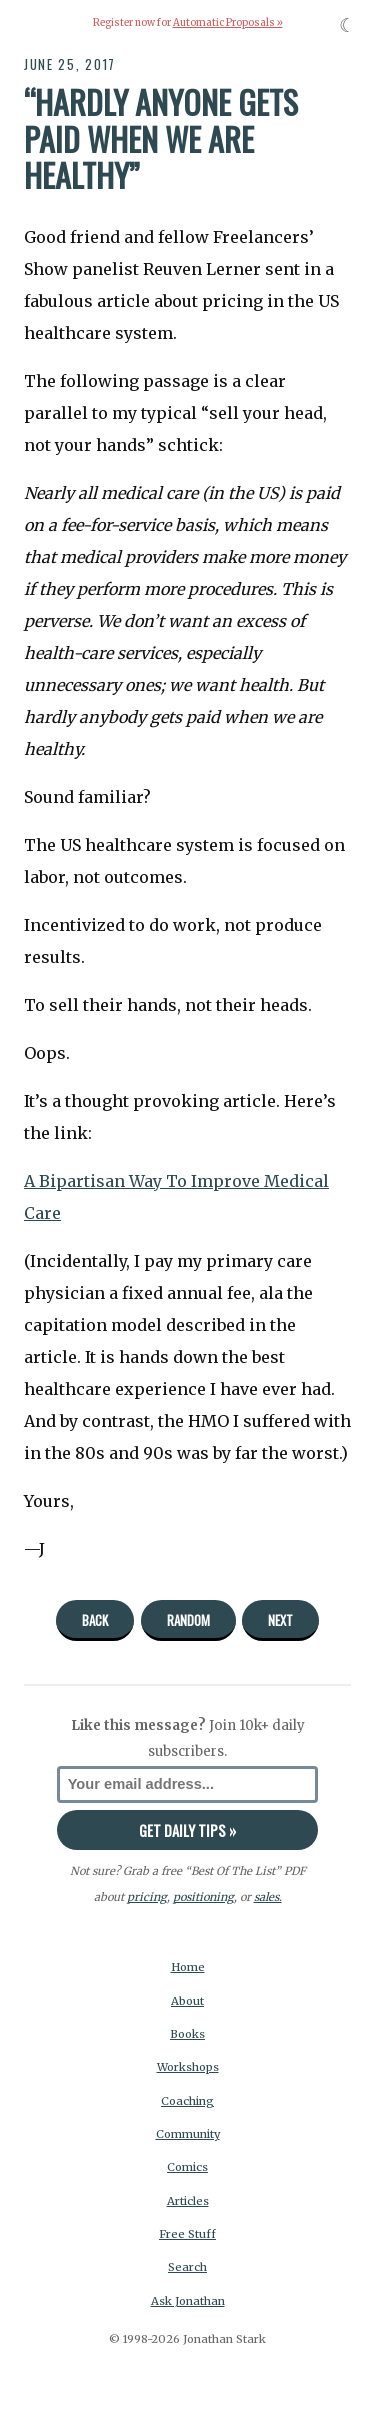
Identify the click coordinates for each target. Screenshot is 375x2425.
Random (188, 1620)
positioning (203, 1897)
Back (95, 1620)
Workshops (188, 2067)
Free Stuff (187, 2234)
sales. (268, 1897)
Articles (188, 2201)
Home (188, 1967)
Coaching (187, 2101)
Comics (187, 2167)
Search (187, 2267)
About (187, 2001)
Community (188, 2134)
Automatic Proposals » (228, 23)
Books (187, 2034)
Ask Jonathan (188, 2301)
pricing (147, 1897)
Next (280, 1620)
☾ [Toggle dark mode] (347, 25)
